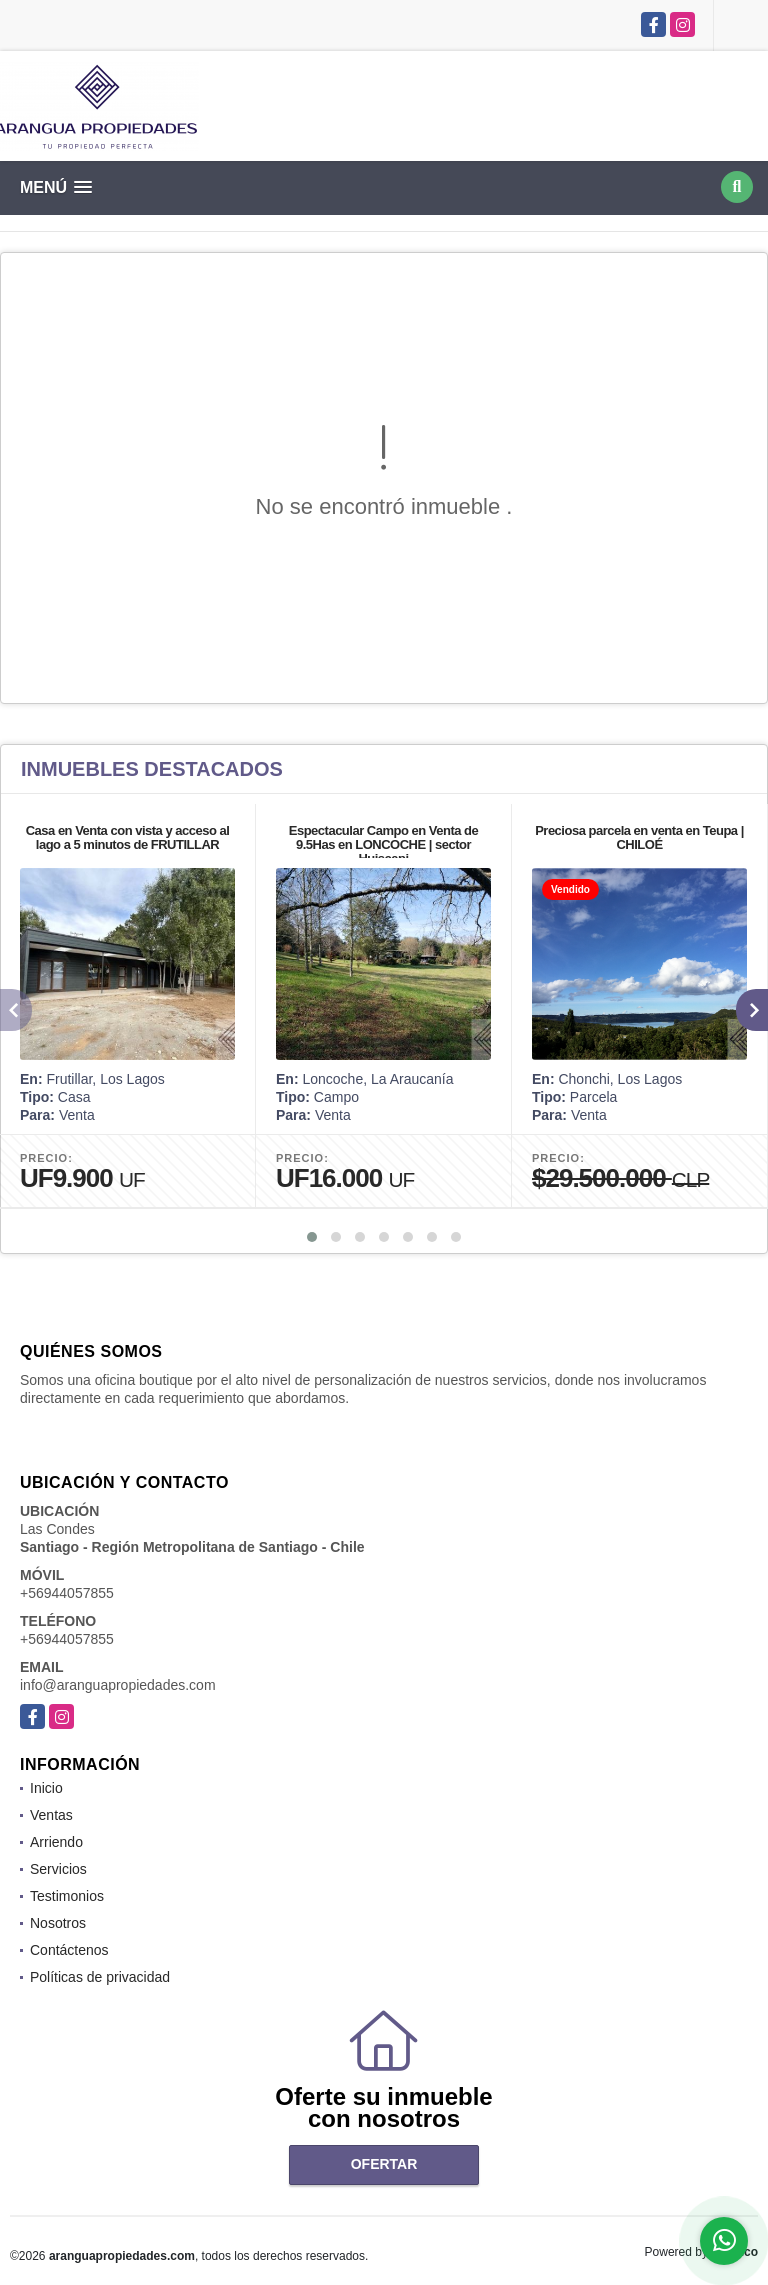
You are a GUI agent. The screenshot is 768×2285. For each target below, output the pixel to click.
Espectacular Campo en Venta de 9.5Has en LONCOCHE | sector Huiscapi (383, 844)
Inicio (46, 1788)
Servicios (58, 1869)
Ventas (51, 1815)
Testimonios (67, 1896)
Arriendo (56, 1842)
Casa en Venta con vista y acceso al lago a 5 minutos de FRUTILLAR (128, 837)
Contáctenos (69, 1950)
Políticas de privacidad (100, 1977)
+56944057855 (67, 1593)
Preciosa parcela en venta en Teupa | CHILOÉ (639, 837)
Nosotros (58, 1923)
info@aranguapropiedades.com (118, 1685)
